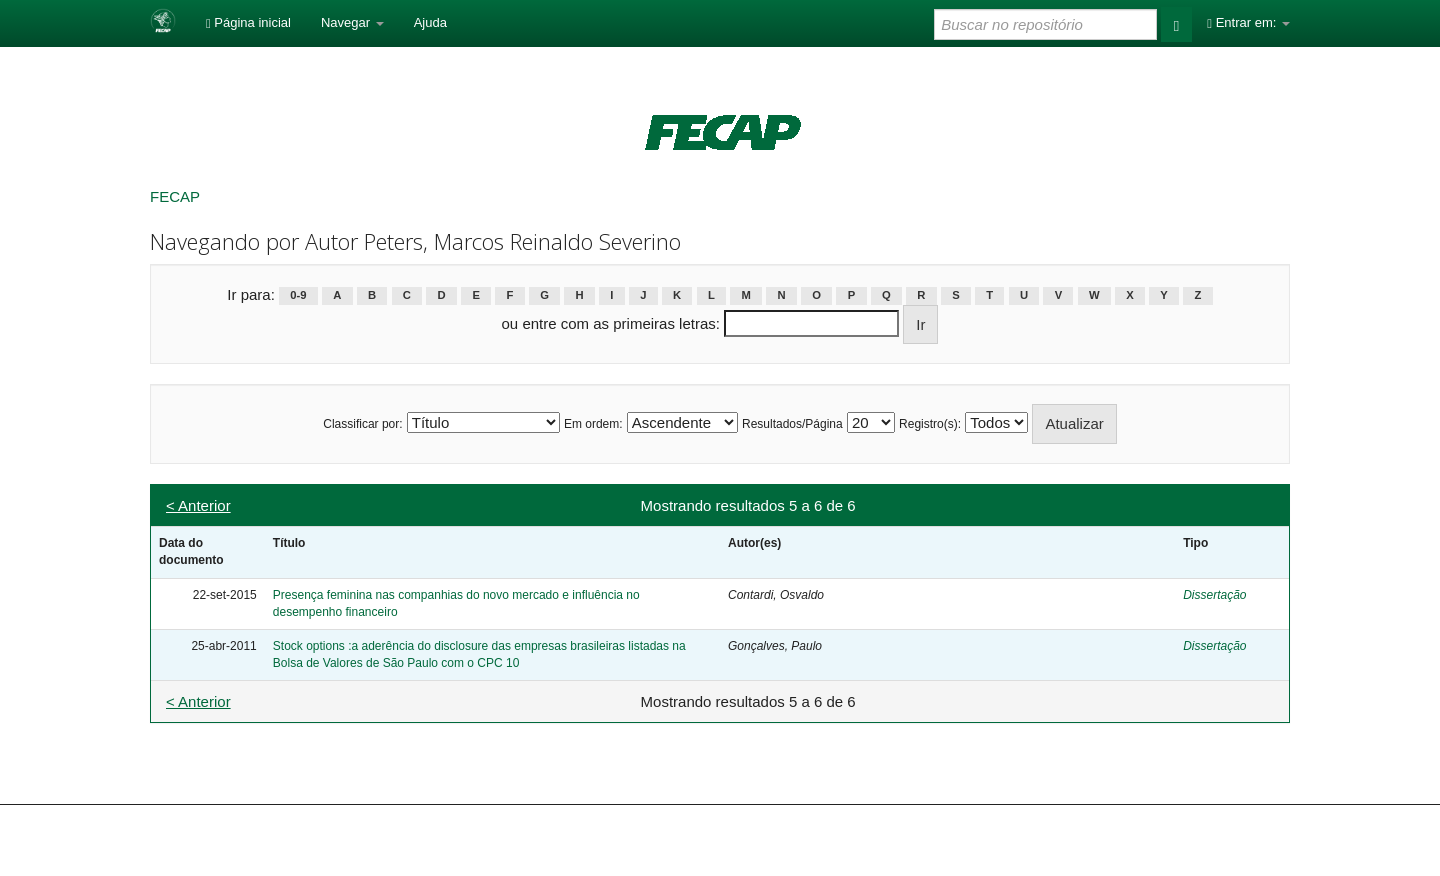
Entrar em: (1248, 22)
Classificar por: (362, 424)
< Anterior (198, 505)
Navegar (352, 22)
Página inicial (248, 22)
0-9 (298, 296)
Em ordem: (593, 424)
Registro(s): (930, 424)
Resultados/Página (792, 424)
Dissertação (1214, 595)
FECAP (175, 196)
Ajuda (430, 22)
